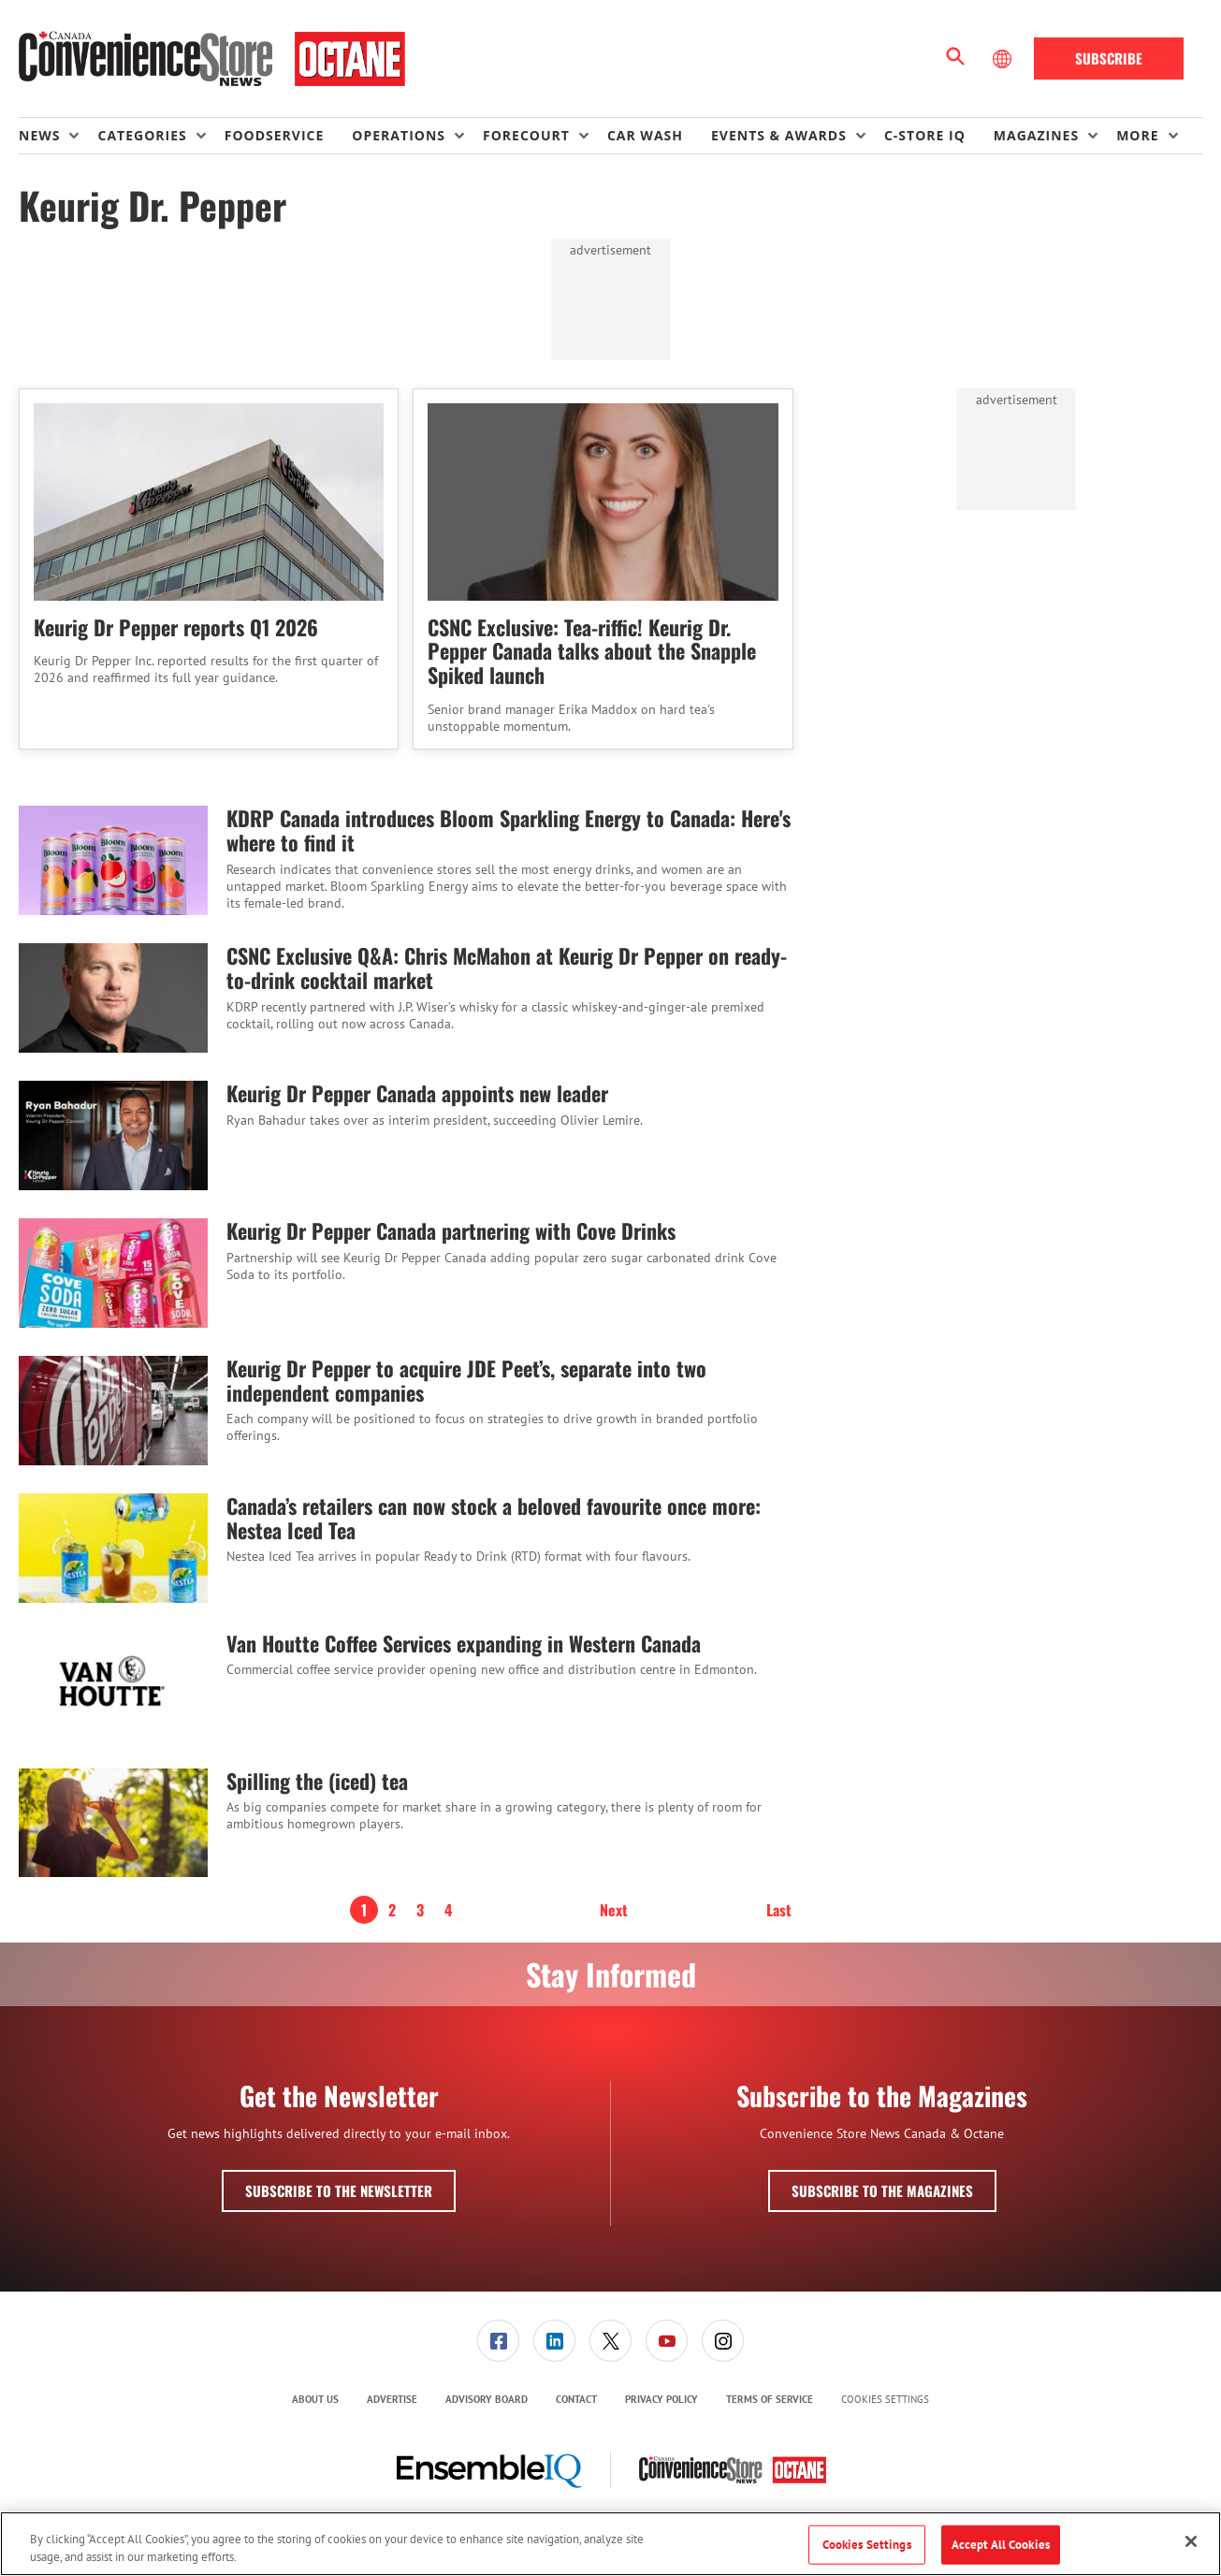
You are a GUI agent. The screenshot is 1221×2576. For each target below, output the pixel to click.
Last (779, 1909)
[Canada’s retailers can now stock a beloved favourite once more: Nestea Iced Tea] (113, 1548)
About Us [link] (315, 2399)
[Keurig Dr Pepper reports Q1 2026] (209, 502)
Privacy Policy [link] (661, 2399)
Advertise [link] (392, 2399)
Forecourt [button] (526, 135)
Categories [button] (141, 135)
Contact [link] (576, 2399)
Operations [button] (398, 135)
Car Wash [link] (645, 135)
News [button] (39, 135)
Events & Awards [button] (779, 135)
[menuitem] (58, 135)
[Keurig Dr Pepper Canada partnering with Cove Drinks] (113, 1273)
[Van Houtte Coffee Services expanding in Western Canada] (113, 1685)
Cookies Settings (885, 2399)
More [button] (1137, 135)
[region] (610, 2543)
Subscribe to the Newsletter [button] (338, 2190)
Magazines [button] (1036, 135)
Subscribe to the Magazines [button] (882, 2190)
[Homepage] (212, 59)
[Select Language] (1004, 59)
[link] (498, 2341)
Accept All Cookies (1001, 2545)
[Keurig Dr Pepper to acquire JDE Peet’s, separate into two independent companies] (113, 1410)
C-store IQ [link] (925, 135)
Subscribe (1108, 58)
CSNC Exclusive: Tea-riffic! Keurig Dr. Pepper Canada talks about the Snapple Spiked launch (592, 651)
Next (614, 1909)
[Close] (1191, 2541)
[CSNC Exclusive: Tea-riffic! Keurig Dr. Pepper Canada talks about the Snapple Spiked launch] (603, 502)
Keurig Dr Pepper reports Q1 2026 (176, 627)
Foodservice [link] (275, 135)
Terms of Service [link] (769, 2399)
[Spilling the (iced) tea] (113, 1823)
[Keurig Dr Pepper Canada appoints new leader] (113, 1135)
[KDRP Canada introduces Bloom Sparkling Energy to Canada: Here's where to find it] (113, 860)
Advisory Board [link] (486, 2399)
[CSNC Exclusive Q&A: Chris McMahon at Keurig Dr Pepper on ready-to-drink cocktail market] (113, 998)
